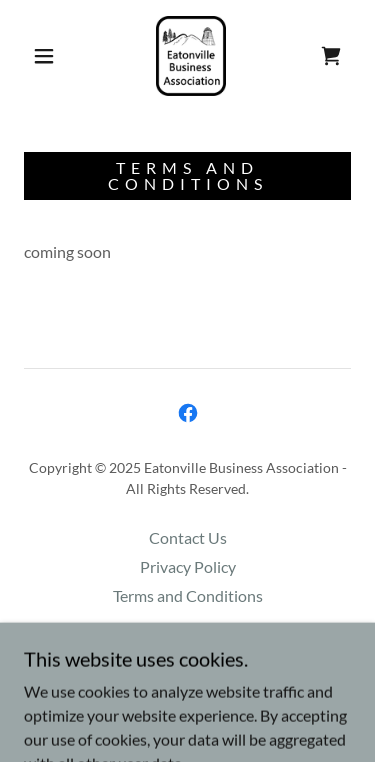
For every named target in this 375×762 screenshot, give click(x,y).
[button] (44, 56)
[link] (191, 56)
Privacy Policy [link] (188, 566)
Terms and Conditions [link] (188, 595)
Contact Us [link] (188, 537)
